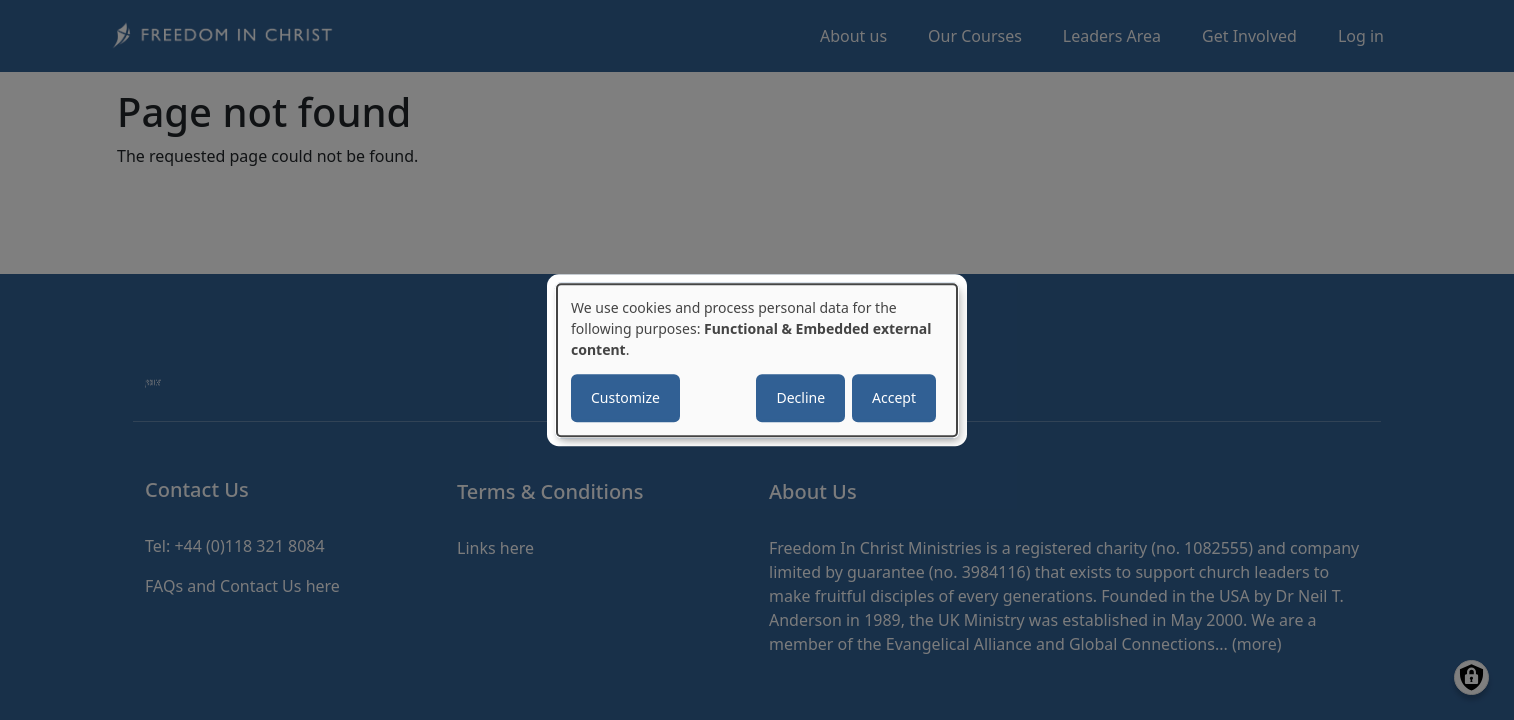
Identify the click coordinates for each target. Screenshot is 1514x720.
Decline (800, 397)
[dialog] (757, 360)
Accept (894, 397)
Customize (625, 397)
